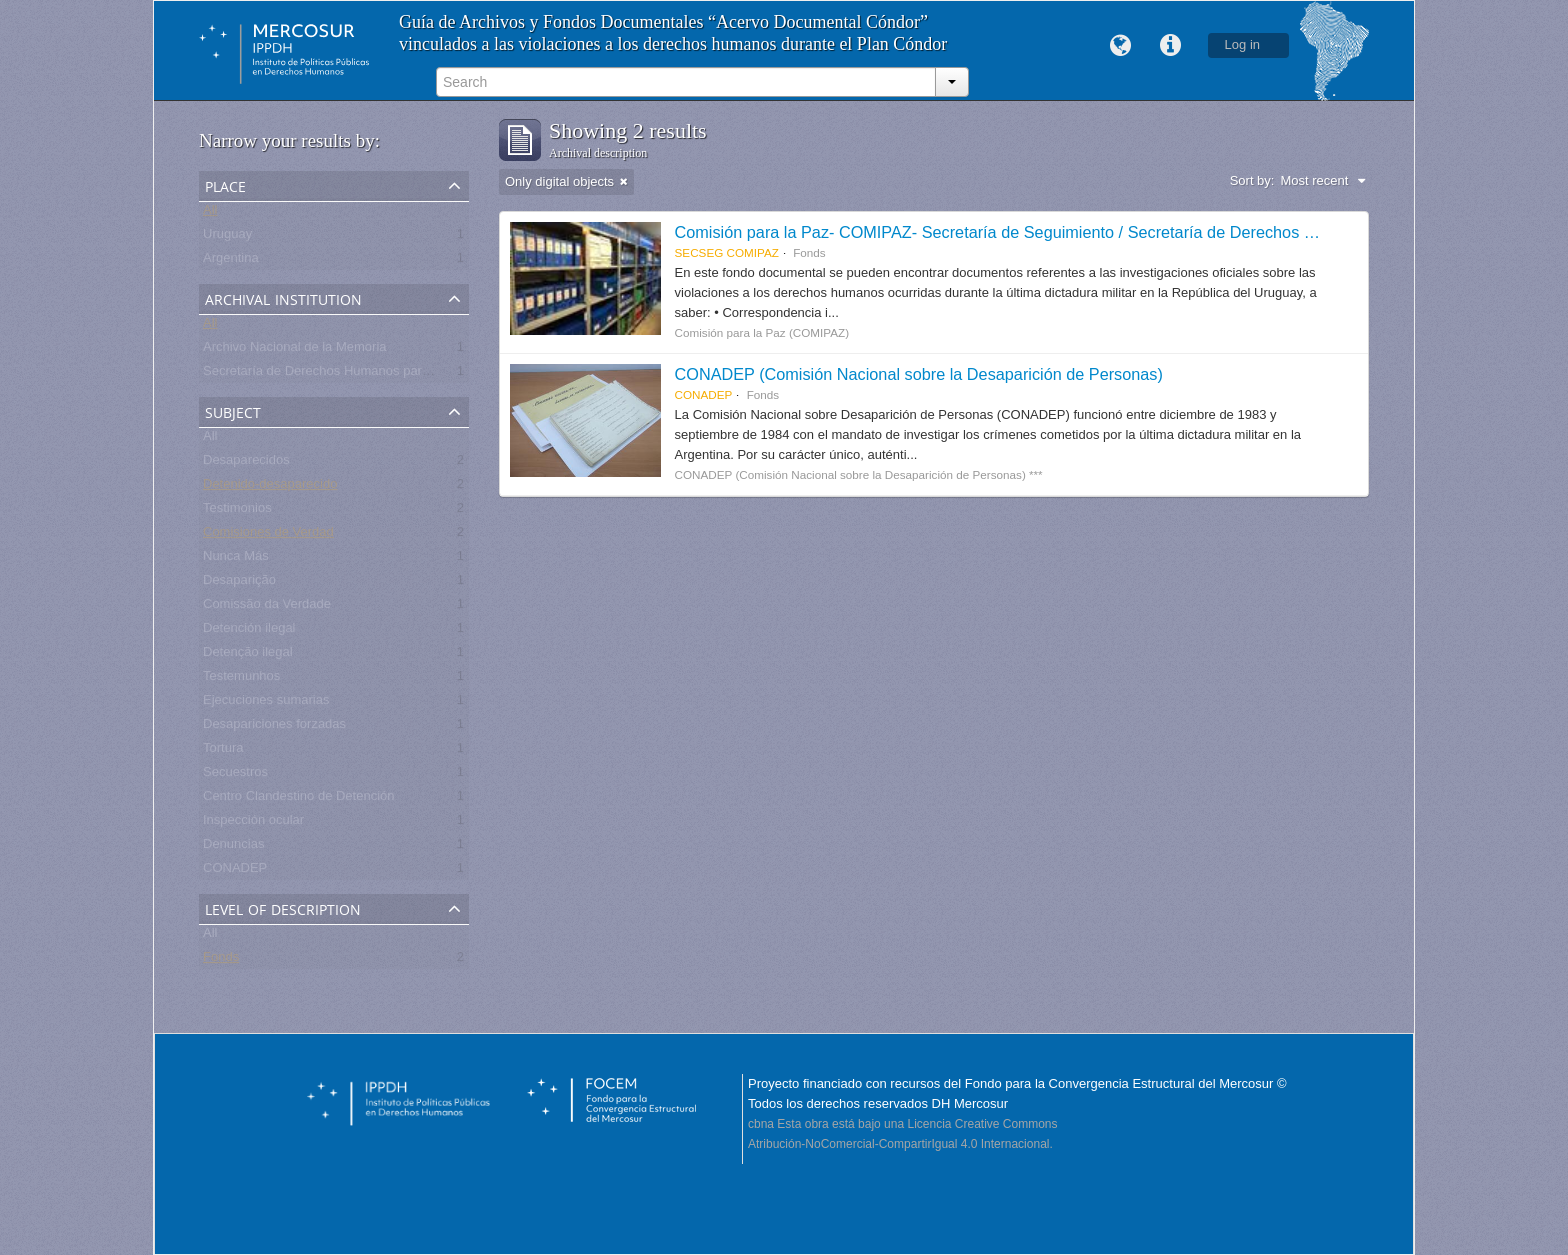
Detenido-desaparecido (270, 487)
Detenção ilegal (248, 655)
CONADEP (235, 871)
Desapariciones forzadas (274, 727)
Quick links (1171, 46)
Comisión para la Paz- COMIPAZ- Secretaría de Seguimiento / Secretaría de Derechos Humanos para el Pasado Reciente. (1118, 232)
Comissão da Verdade (267, 607)
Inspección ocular (253, 823)
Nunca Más (236, 559)
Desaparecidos (246, 463)
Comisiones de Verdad (268, 535)
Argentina (231, 261)
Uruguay (227, 237)
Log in (1242, 44)
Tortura (223, 751)
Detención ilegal (249, 631)
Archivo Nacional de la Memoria (295, 350)
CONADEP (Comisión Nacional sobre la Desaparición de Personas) (919, 374)
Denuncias (233, 847)
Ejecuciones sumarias (266, 703)
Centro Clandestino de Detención (299, 799)
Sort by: (1252, 180)
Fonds (221, 960)
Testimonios (237, 511)
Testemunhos (241, 679)
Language (1121, 46)
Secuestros (235, 775)
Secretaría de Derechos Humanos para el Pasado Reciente (374, 374)
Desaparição (239, 583)
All (210, 213)
